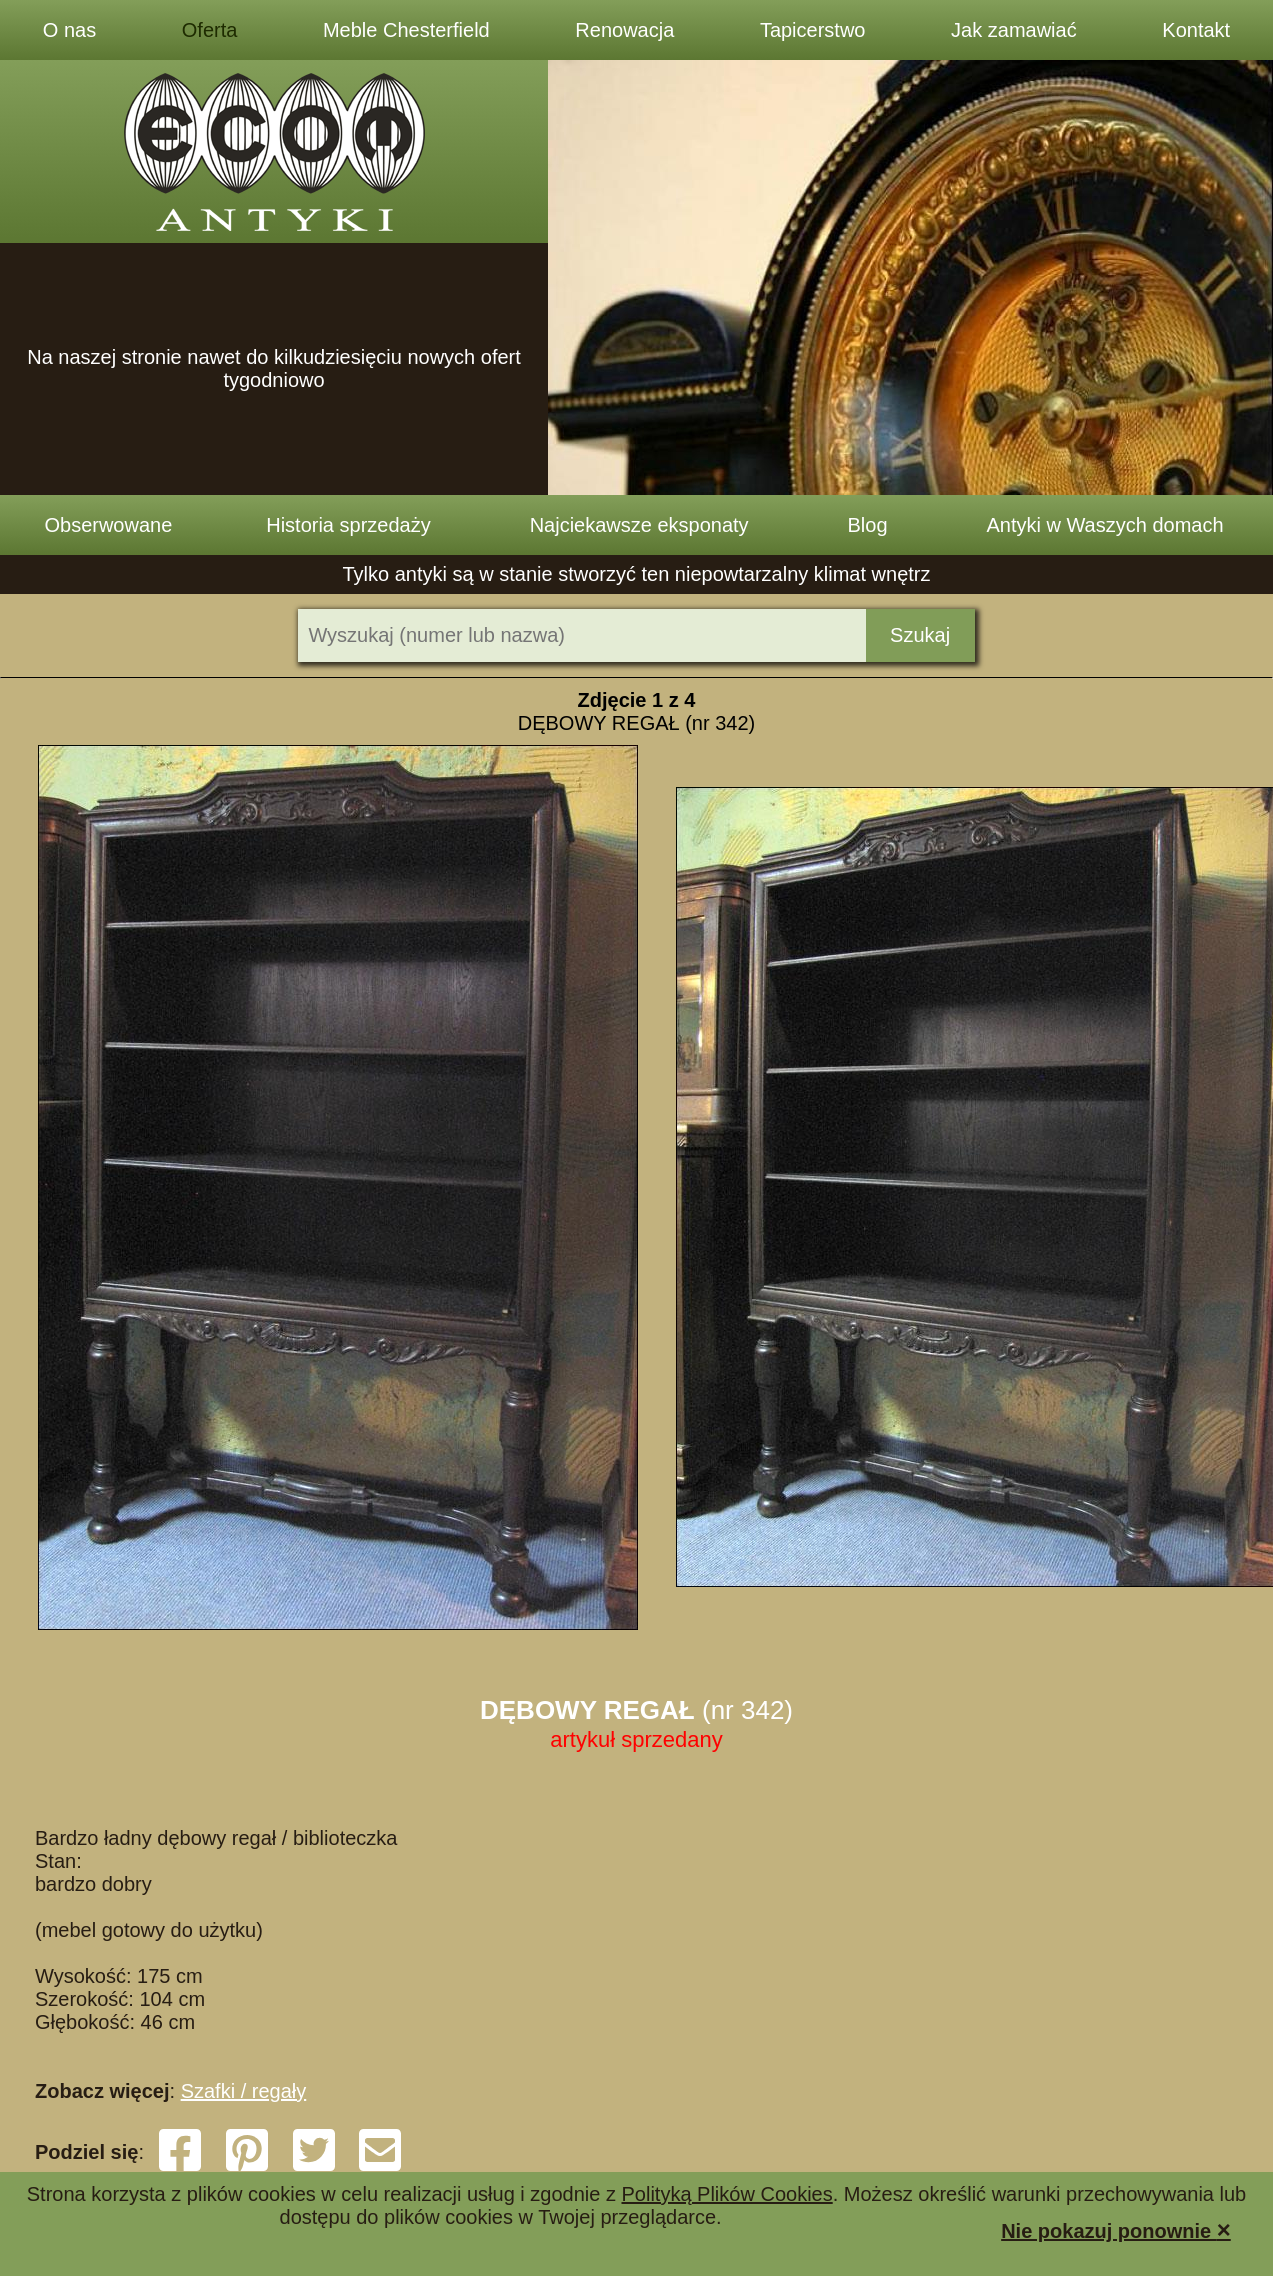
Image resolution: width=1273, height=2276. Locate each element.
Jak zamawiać (1014, 30)
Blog (868, 525)
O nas (69, 30)
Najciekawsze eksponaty (639, 525)
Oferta (210, 30)
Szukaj (920, 635)
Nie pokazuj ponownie (1116, 2229)
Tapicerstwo (813, 30)
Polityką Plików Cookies (727, 2194)
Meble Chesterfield (406, 30)
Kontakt (1196, 30)
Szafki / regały (244, 2091)
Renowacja (624, 30)
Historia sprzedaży (348, 525)
